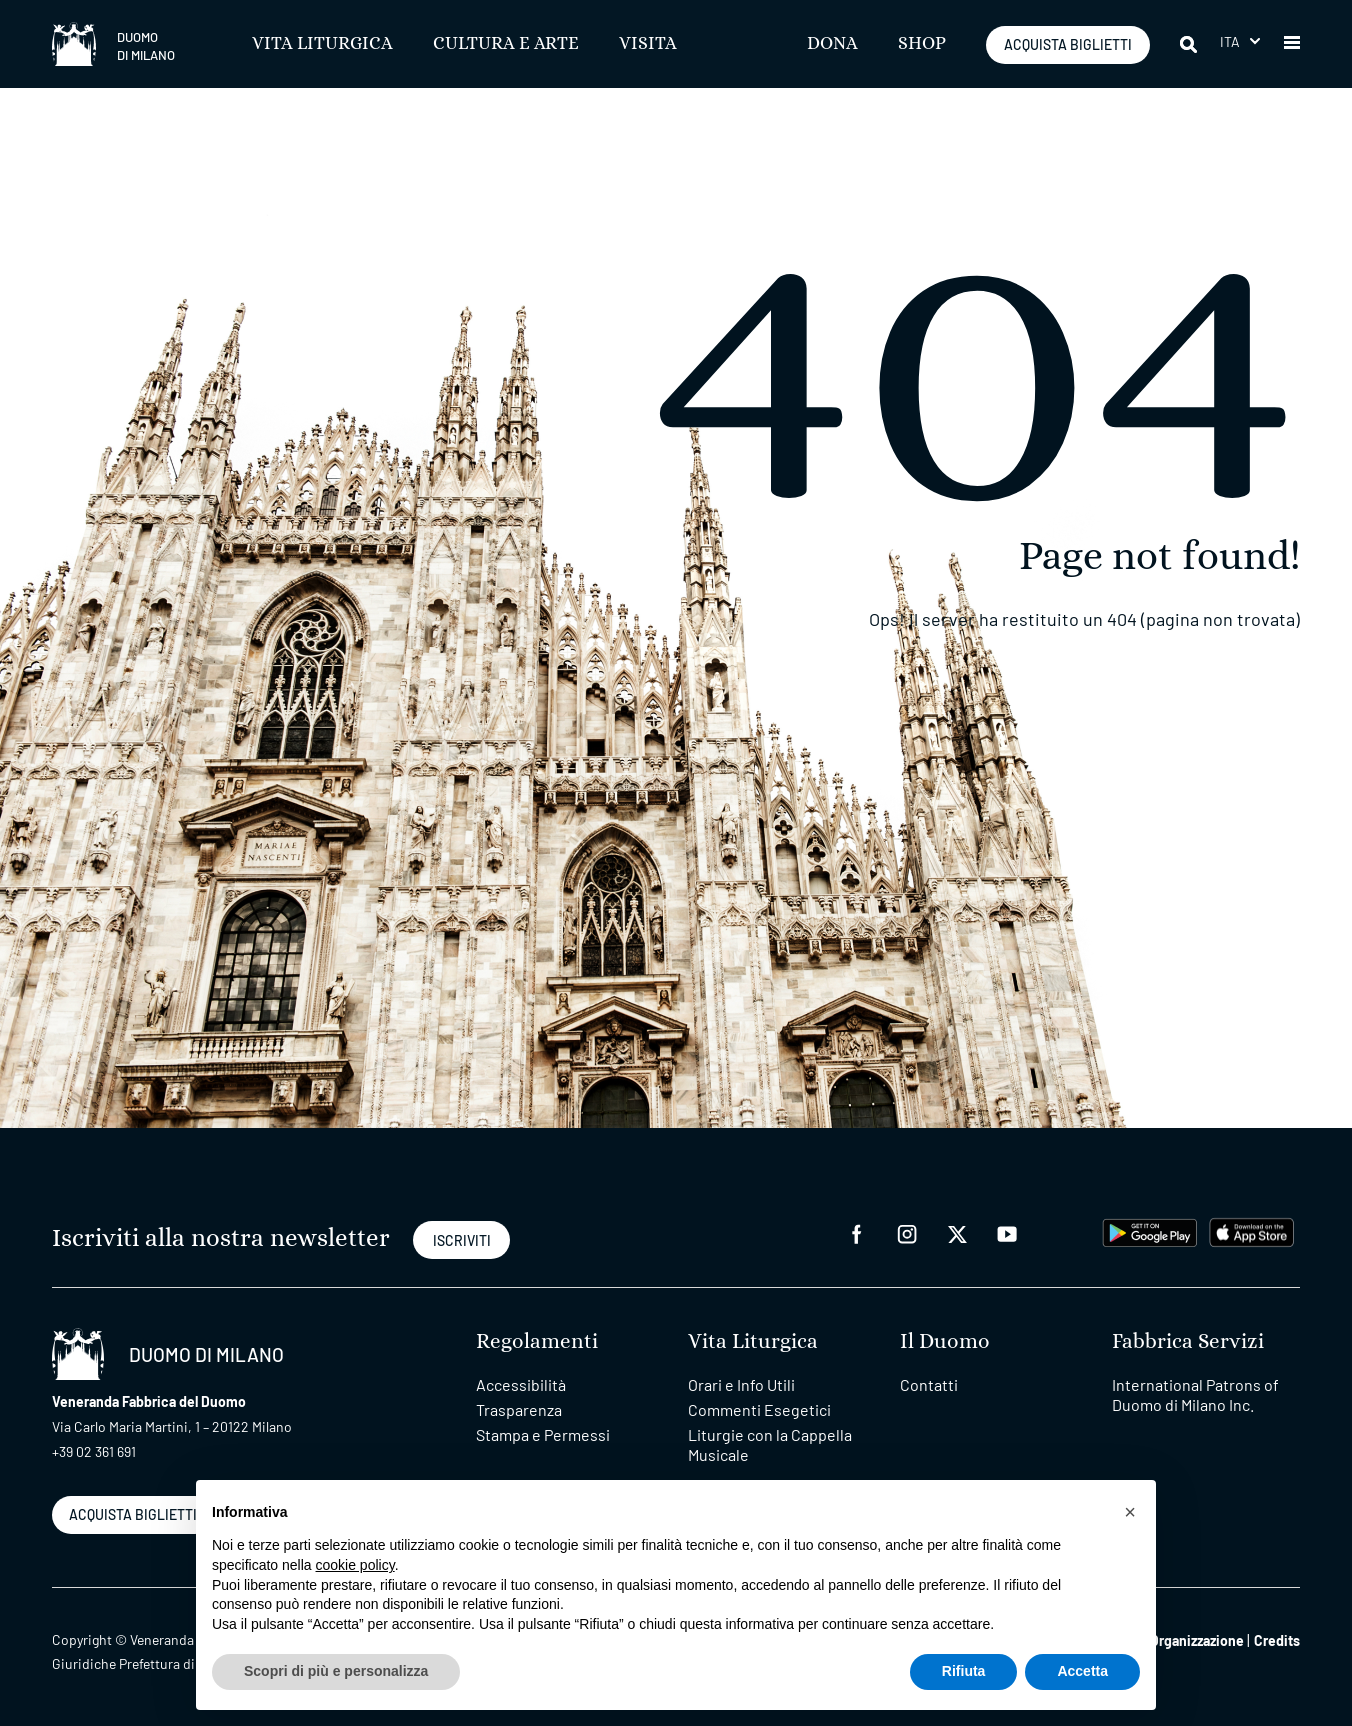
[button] (1292, 44)
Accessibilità (521, 1384)
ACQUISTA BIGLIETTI (1068, 44)
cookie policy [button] (355, 1565)
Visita (648, 44)
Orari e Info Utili (741, 1384)
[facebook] (857, 1232)
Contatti (929, 1384)
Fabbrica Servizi (1188, 1341)
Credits (1277, 1640)
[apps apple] (1251, 1230)
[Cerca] (1190, 44)
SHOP (922, 44)
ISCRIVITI (462, 1240)
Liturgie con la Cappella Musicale (770, 1444)
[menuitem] (1240, 41)
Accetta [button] (1082, 1671)
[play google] (1150, 1230)
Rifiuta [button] (964, 1671)
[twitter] (957, 1232)
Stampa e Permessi (543, 1434)
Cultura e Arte (506, 44)
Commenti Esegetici (759, 1409)
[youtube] (1007, 1232)
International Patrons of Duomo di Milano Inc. (1195, 1394)
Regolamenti (537, 1341)
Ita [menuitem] (1230, 41)
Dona (832, 44)
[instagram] (907, 1232)
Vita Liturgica (322, 44)
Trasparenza (519, 1409)
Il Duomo (945, 1341)
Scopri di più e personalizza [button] (336, 1671)
